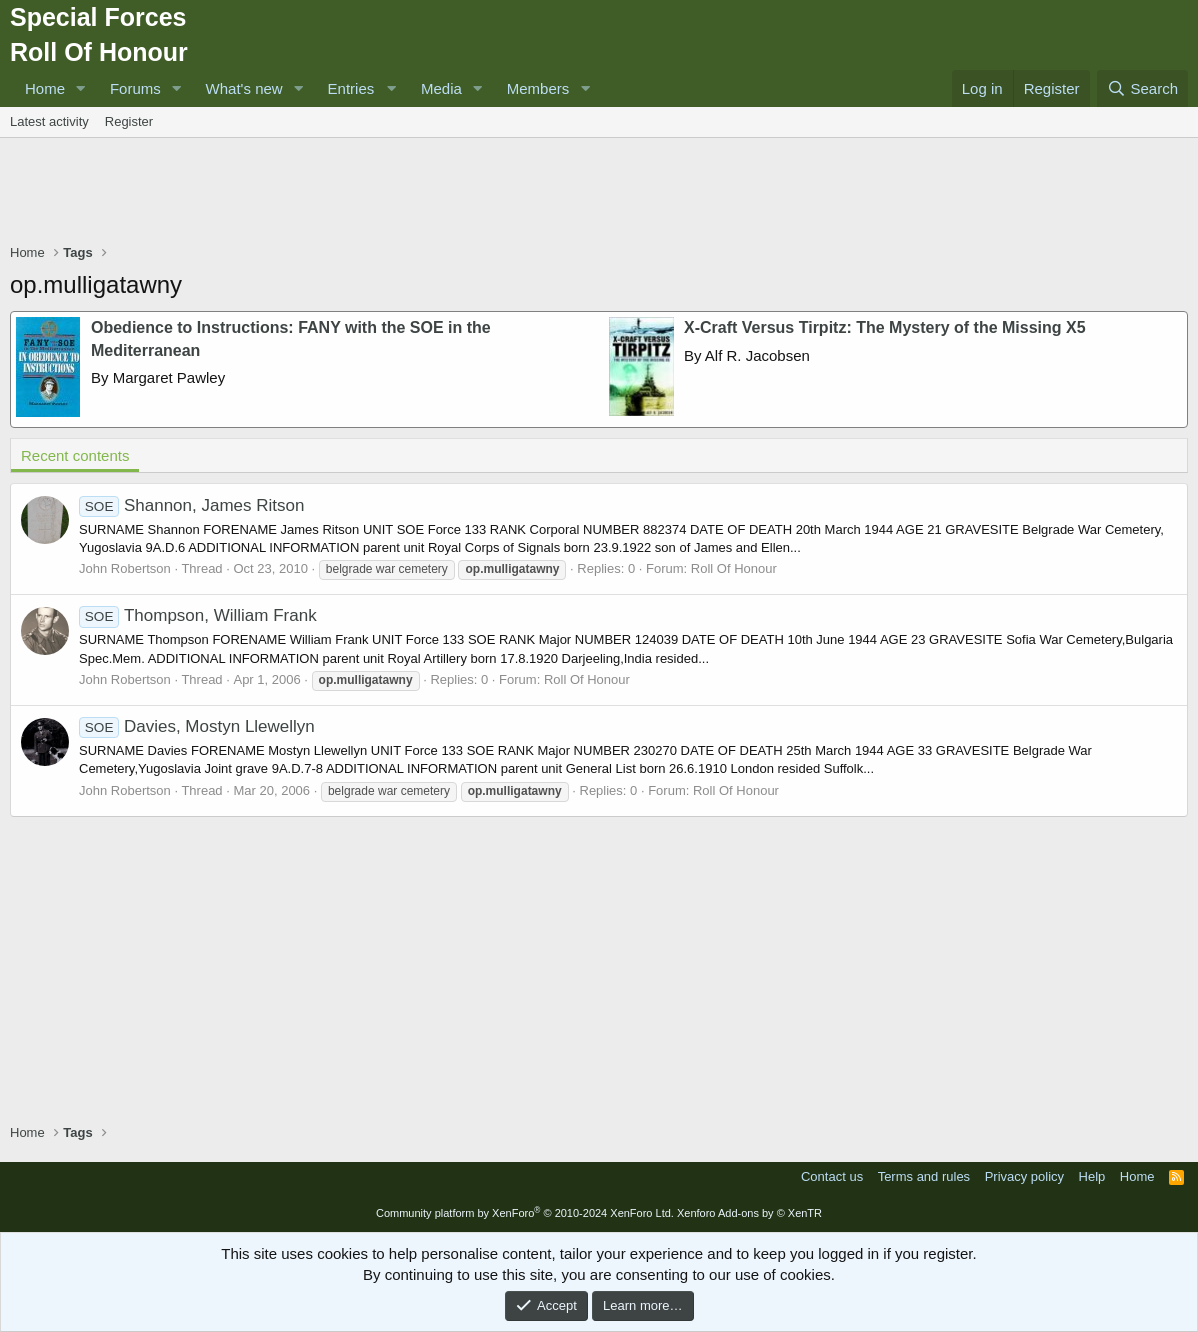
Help (1092, 1176)
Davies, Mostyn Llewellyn (197, 726)
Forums (135, 88)
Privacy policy (1024, 1176)
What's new (244, 88)
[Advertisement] (599, 193)
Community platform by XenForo (525, 1213)
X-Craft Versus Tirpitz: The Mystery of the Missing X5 (885, 327)
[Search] (1142, 88)
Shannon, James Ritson (191, 505)
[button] (81, 88)
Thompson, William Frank (198, 615)
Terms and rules (924, 1176)
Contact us (832, 1176)
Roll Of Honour (734, 568)
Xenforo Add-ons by (749, 1213)
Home (45, 88)
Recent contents (75, 455)
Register (129, 121)
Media (441, 88)
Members (538, 88)
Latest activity (49, 121)
